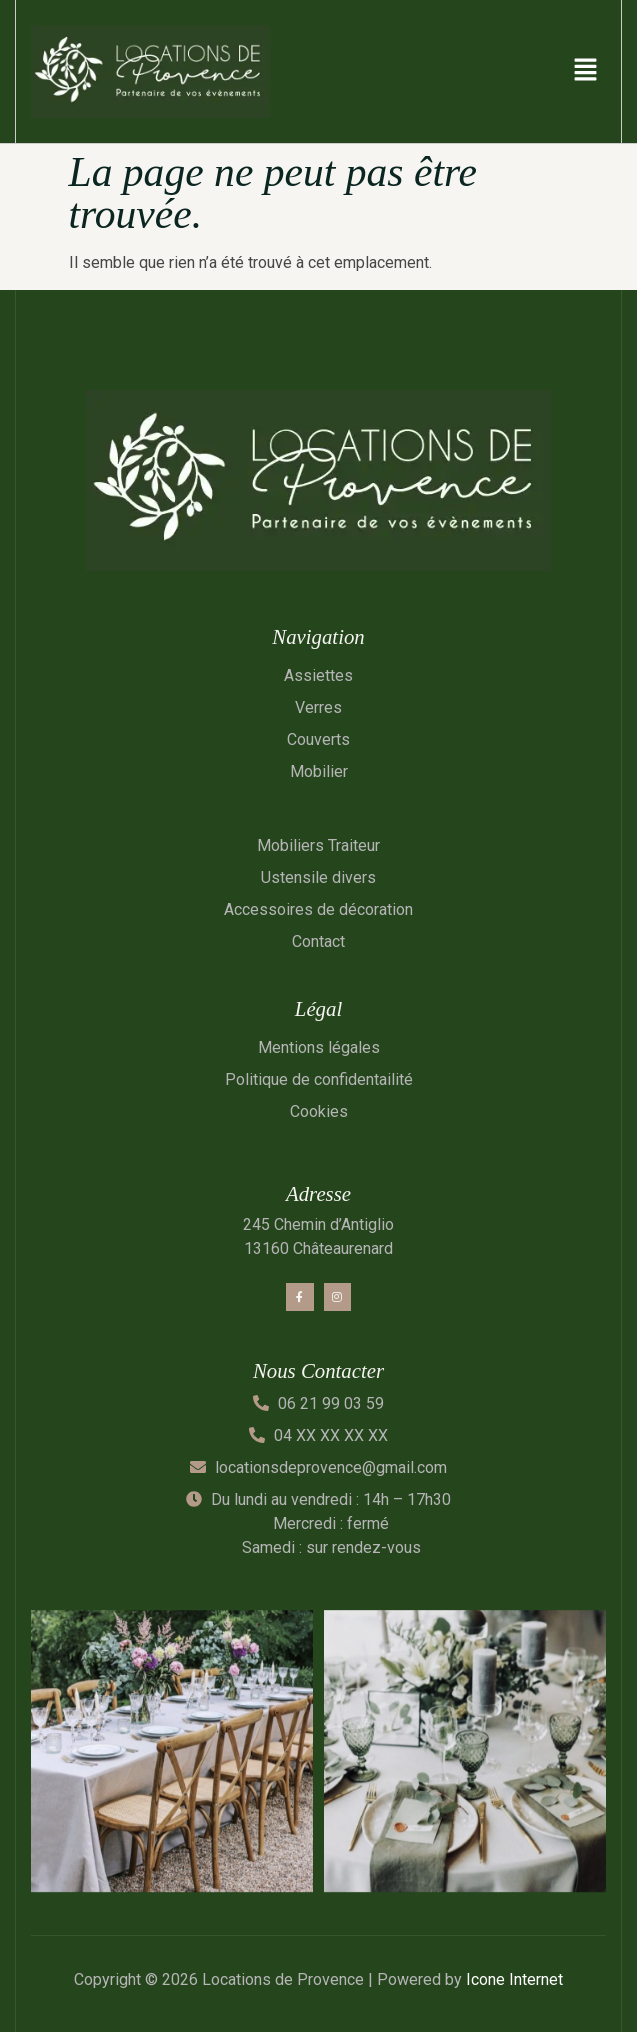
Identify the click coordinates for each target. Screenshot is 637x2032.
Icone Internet (514, 1979)
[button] (586, 71)
